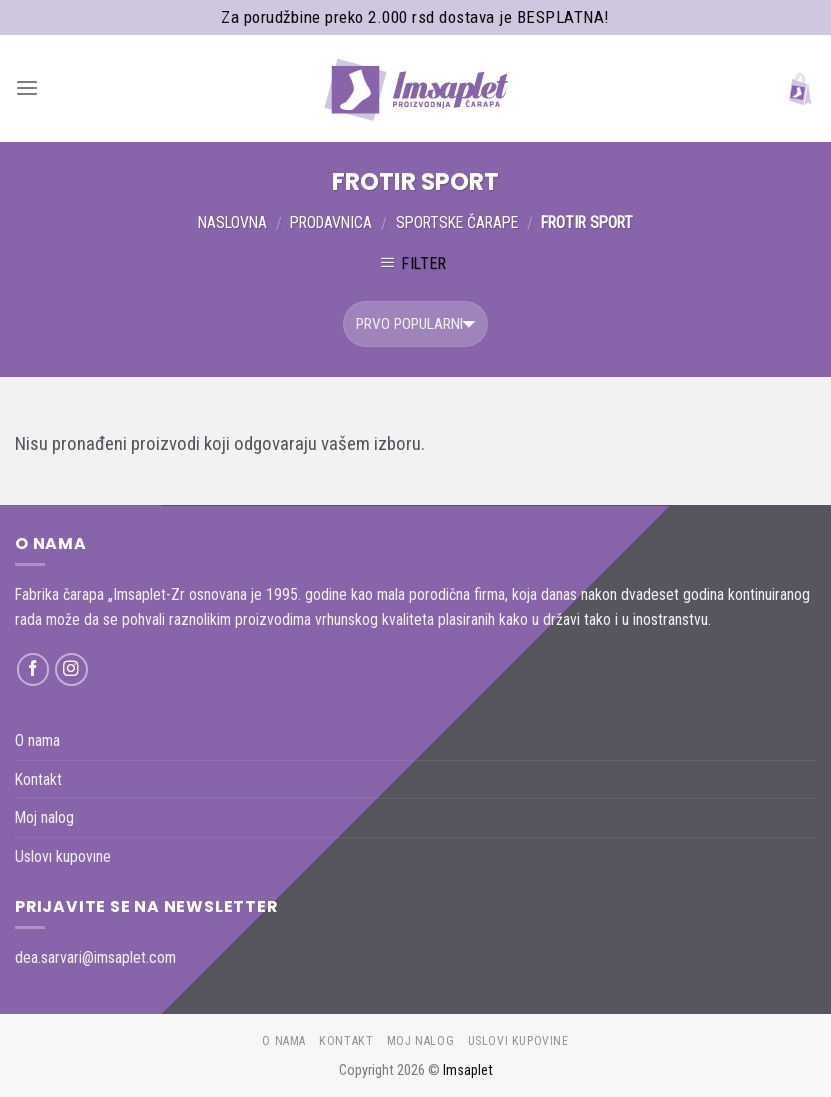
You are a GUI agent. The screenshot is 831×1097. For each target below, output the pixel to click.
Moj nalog (44, 817)
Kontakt (38, 779)
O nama (37, 740)
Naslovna (232, 222)
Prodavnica (331, 222)
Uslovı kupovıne (63, 856)
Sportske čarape (457, 222)
